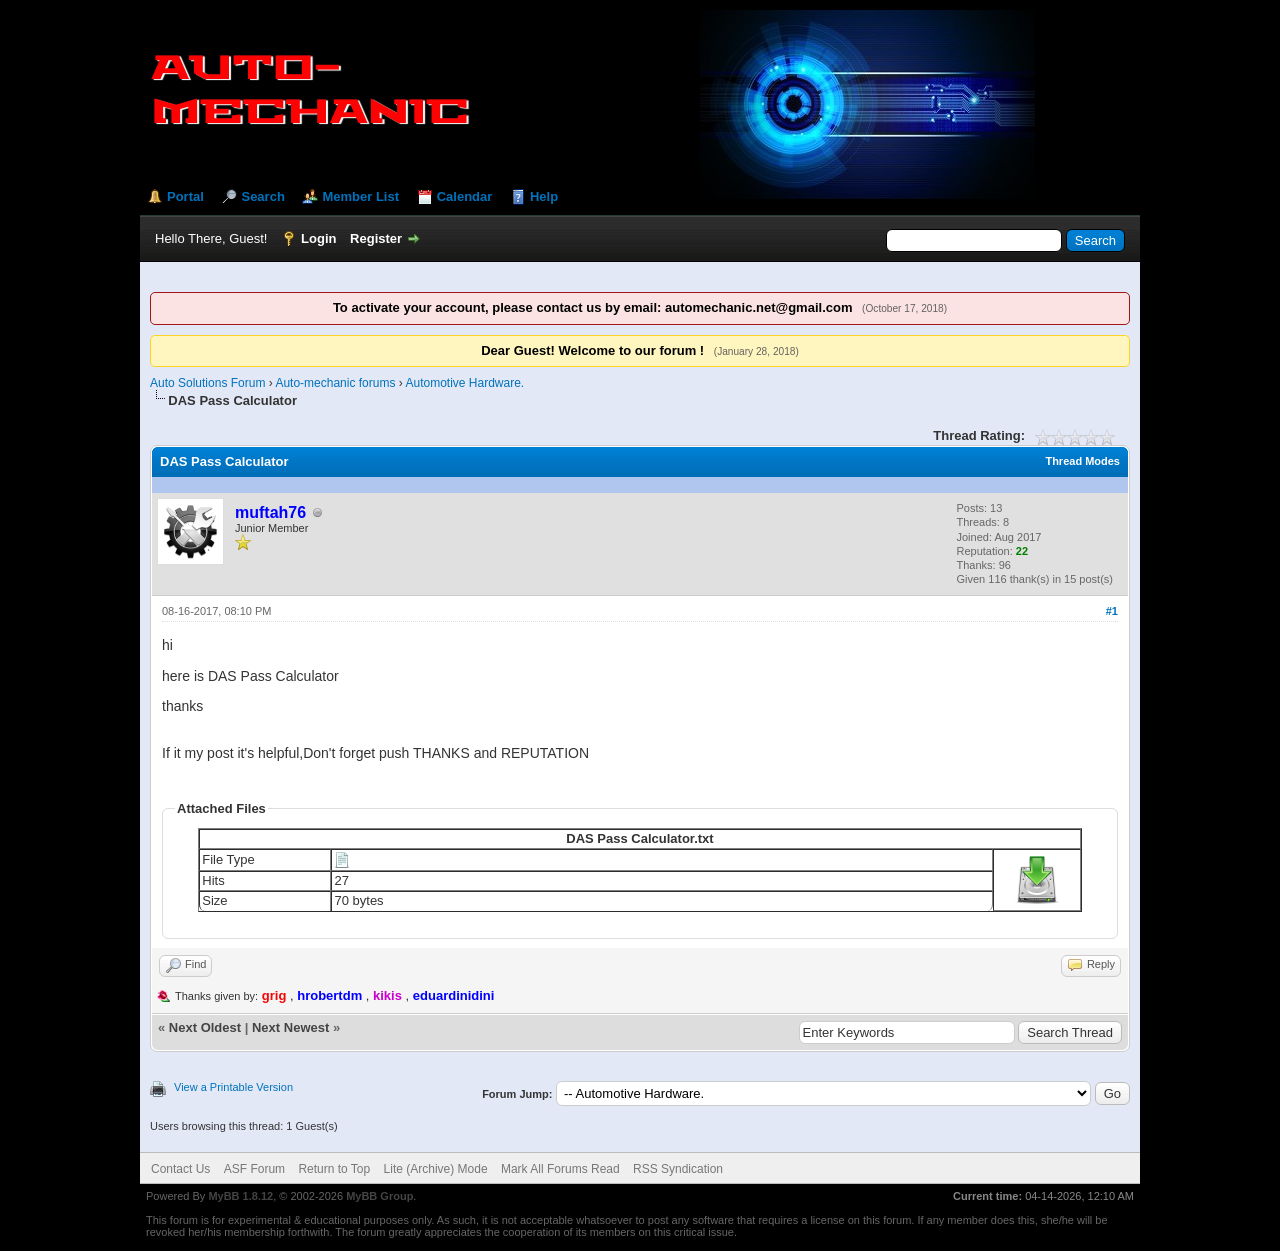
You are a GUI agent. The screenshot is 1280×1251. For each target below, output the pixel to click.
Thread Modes (1082, 461)
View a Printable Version (233, 1087)
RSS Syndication (678, 1169)
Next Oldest (205, 1027)
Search (262, 196)
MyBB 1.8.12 (240, 1196)
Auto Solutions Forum (207, 383)
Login (318, 238)
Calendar (465, 196)
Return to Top (334, 1169)
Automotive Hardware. (464, 383)
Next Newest (290, 1027)
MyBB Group (379, 1196)
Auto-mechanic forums (335, 383)
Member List (360, 196)
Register (376, 238)
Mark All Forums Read (560, 1169)
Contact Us (180, 1169)
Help (544, 196)
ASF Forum (254, 1169)
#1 (1112, 611)
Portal (185, 196)
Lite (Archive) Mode (436, 1169)
